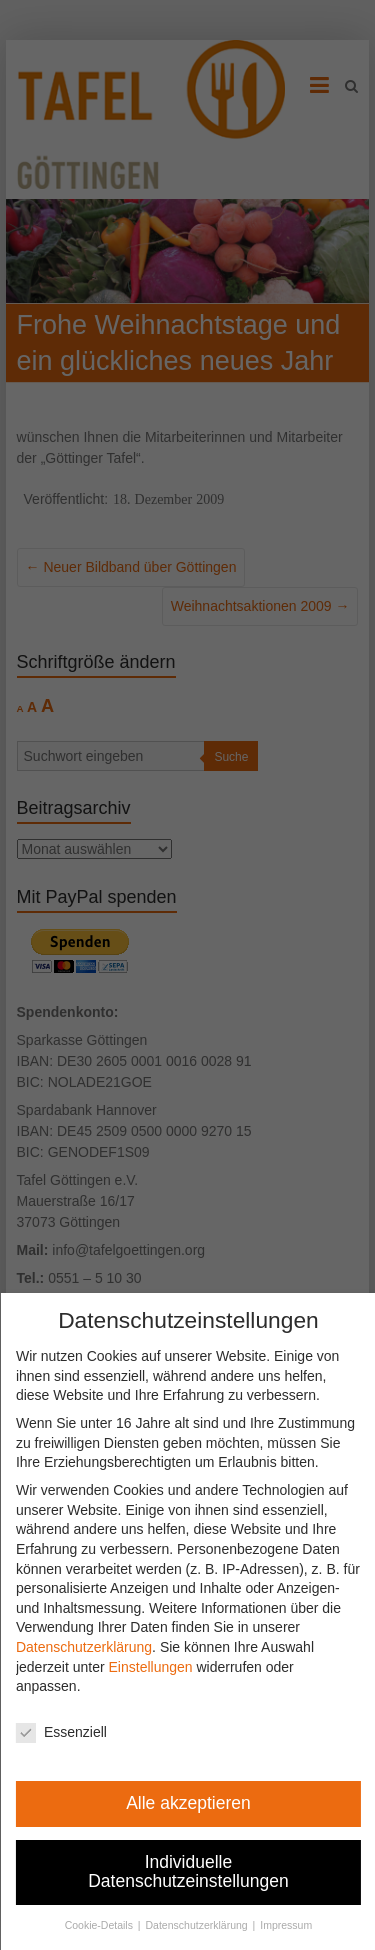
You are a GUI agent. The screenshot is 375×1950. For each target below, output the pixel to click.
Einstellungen (160, 1667)
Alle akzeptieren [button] (198, 1803)
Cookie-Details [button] (110, 1925)
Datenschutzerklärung (94, 1647)
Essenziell (71, 1732)
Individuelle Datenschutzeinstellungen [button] (198, 1872)
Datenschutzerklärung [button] (207, 1925)
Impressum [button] (296, 1925)
